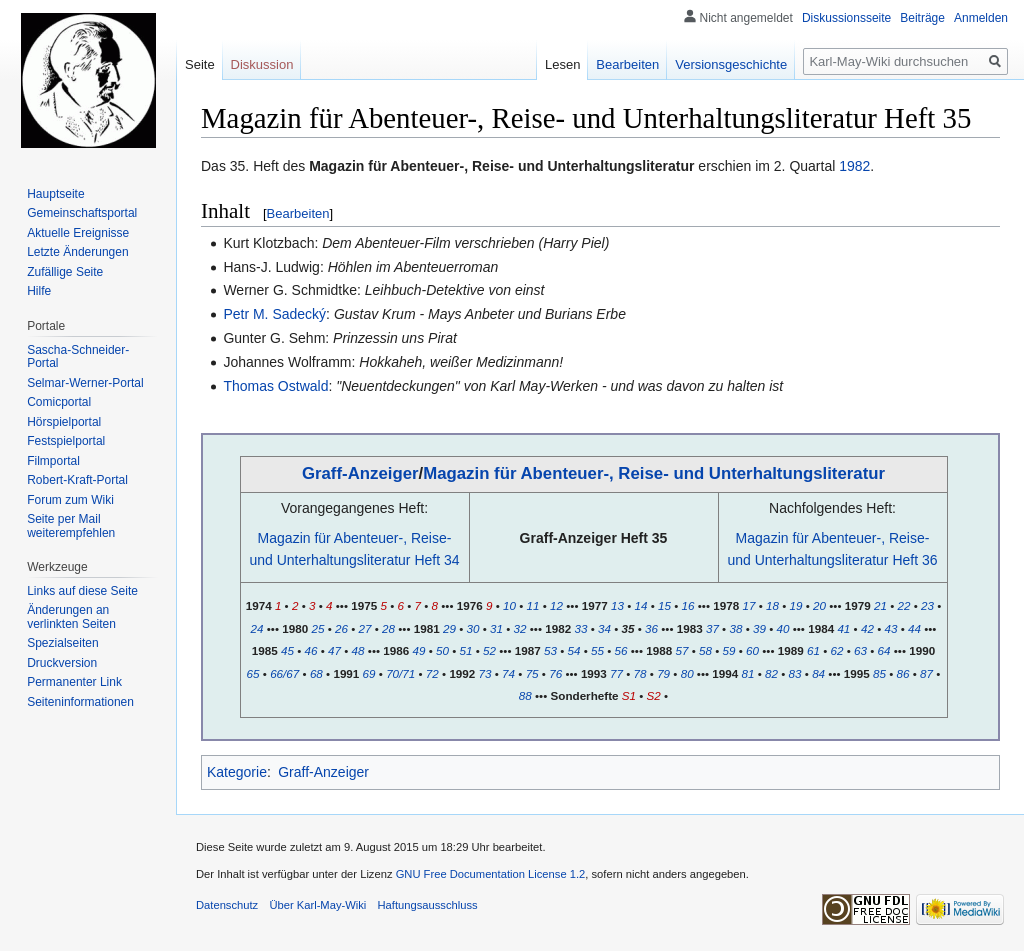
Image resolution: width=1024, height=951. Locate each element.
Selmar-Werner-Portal (85, 383)
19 (796, 605)
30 (472, 628)
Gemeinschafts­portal (82, 213)
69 (369, 673)
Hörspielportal (64, 422)
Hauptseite (55, 194)
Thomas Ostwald (275, 386)
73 (485, 673)
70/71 (400, 673)
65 (253, 673)
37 (712, 628)
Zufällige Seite (65, 272)
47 (334, 650)
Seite (200, 64)
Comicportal (59, 402)
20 (819, 605)
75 (532, 673)
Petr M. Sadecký (274, 314)
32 (520, 628)
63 (860, 650)
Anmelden (981, 18)
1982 (854, 166)
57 (681, 650)
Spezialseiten (62, 643)
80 (687, 673)
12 (556, 605)
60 (752, 650)
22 (903, 605)
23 (927, 605)
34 (604, 628)
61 (813, 650)
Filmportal (53, 461)
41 (843, 628)
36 (651, 628)
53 (550, 650)
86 (903, 673)
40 (783, 628)
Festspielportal (66, 441)
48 (358, 650)
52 (489, 650)
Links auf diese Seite (82, 591)
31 (496, 628)
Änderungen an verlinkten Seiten (71, 617)
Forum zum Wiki (70, 500)
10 (509, 605)
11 (533, 605)
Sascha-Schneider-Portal (78, 357)
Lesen (562, 64)
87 (926, 673)
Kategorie (237, 772)
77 (616, 673)
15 (664, 605)
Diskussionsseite (846, 18)
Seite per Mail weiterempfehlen (71, 526)
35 (627, 628)
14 (641, 605)
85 (879, 673)
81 (748, 673)
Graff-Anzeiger (360, 473)
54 (574, 650)
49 (418, 650)
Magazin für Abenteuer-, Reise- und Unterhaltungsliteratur (654, 473)
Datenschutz (227, 905)
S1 (629, 695)
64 (884, 650)
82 (771, 673)
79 (663, 673)
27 (365, 628)
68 (316, 673)
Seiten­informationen (80, 702)
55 (597, 650)
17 (748, 605)
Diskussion (262, 64)
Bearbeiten (298, 213)
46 (311, 650)
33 (580, 628)
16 (688, 605)
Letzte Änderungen (77, 252)
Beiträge (922, 18)
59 (729, 650)
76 (555, 673)
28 (388, 628)
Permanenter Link (74, 682)
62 (836, 650)
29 (449, 628)
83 (795, 673)
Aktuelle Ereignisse (78, 233)
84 (818, 673)
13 (617, 605)
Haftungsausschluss (428, 905)
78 (640, 673)
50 (442, 650)
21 (880, 605)
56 (621, 650)
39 (759, 628)
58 (705, 650)
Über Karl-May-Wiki (317, 905)
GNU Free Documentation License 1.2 (491, 874)
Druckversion (62, 663)
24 (257, 628)
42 (867, 628)
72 (432, 673)
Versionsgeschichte (731, 64)
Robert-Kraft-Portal (77, 480)
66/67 (284, 673)
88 (525, 695)
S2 (654, 695)
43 (890, 628)
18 (772, 605)
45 (287, 650)
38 (735, 628)
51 (466, 650)
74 (508, 673)
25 (317, 628)
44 (914, 628)
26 (341, 628)
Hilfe (39, 291)
